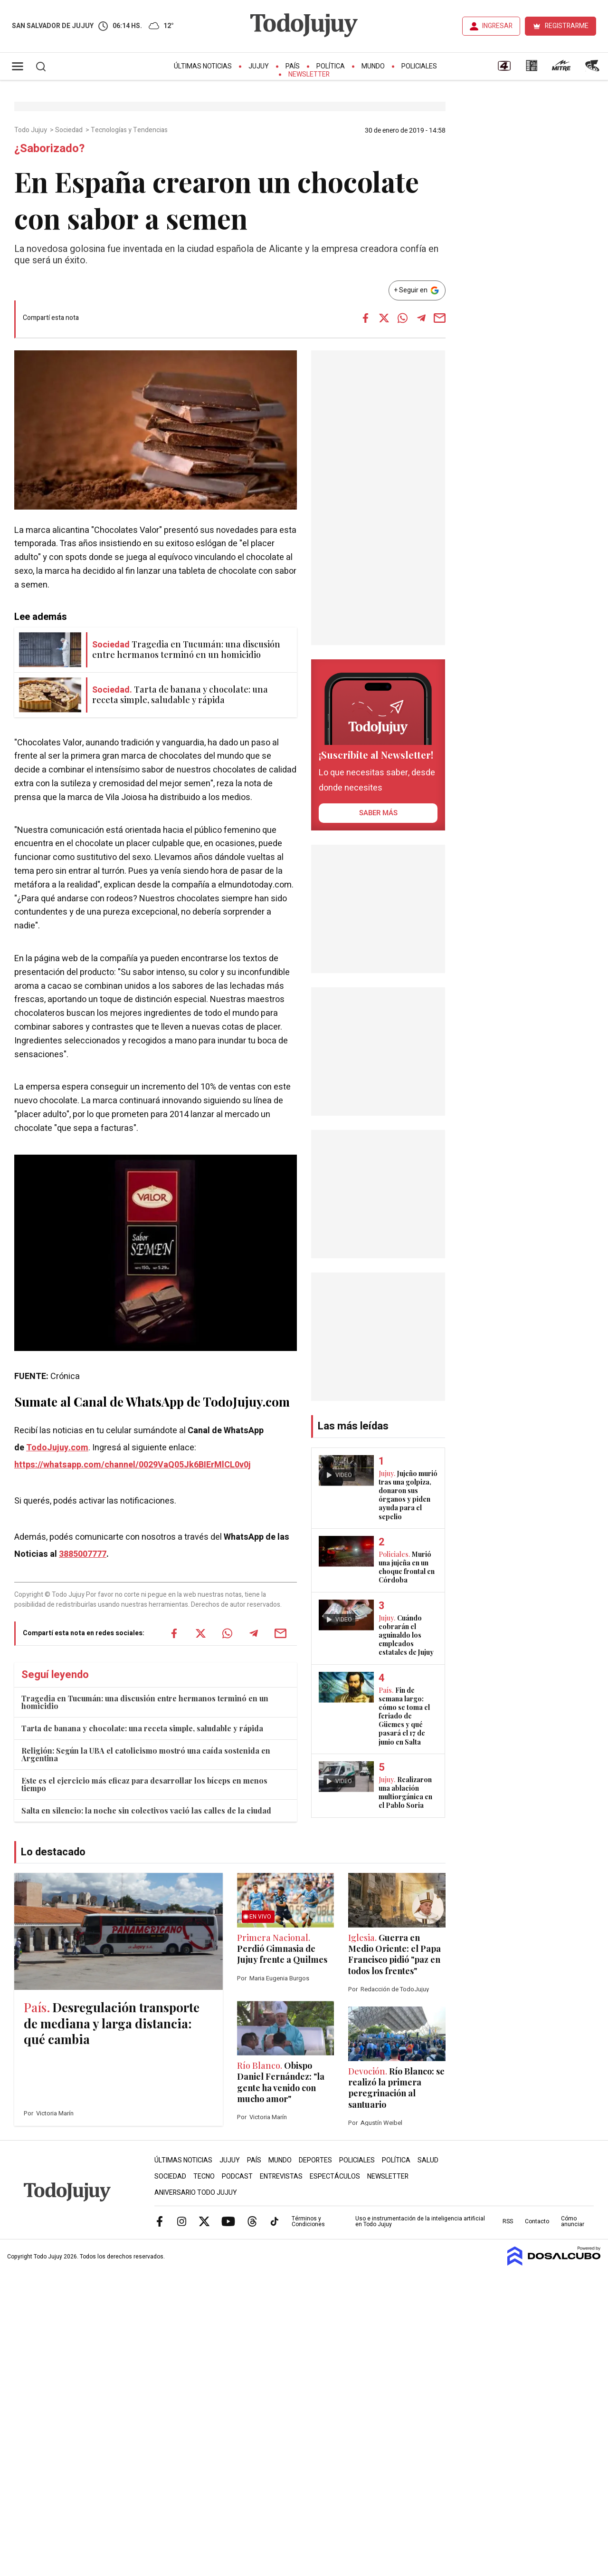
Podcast (237, 2176)
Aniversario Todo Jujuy (195, 2193)
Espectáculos (335, 2176)
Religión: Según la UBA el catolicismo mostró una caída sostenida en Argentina (145, 1754)
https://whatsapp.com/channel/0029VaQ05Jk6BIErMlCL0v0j (132, 1464)
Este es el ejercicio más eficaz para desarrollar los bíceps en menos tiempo (144, 1784)
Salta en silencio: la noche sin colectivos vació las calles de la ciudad (146, 1810)
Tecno (204, 2176)
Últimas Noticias (203, 66)
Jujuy (258, 66)
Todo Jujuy (31, 130)
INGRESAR (497, 26)
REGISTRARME (567, 26)
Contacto (537, 2221)
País (292, 66)
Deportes (315, 2160)
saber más (378, 813)
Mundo (373, 66)
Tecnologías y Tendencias (130, 130)
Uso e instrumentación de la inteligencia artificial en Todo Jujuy (420, 2221)
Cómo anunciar (572, 2221)
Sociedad (69, 130)
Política (330, 66)
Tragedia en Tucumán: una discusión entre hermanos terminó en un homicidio (144, 1702)
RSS (508, 2221)
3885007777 (82, 1554)
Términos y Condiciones (308, 2221)
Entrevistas (281, 2176)
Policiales (419, 66)
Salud (428, 2160)
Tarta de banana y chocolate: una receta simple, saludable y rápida (142, 1728)
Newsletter (309, 74)
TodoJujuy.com (57, 1447)
